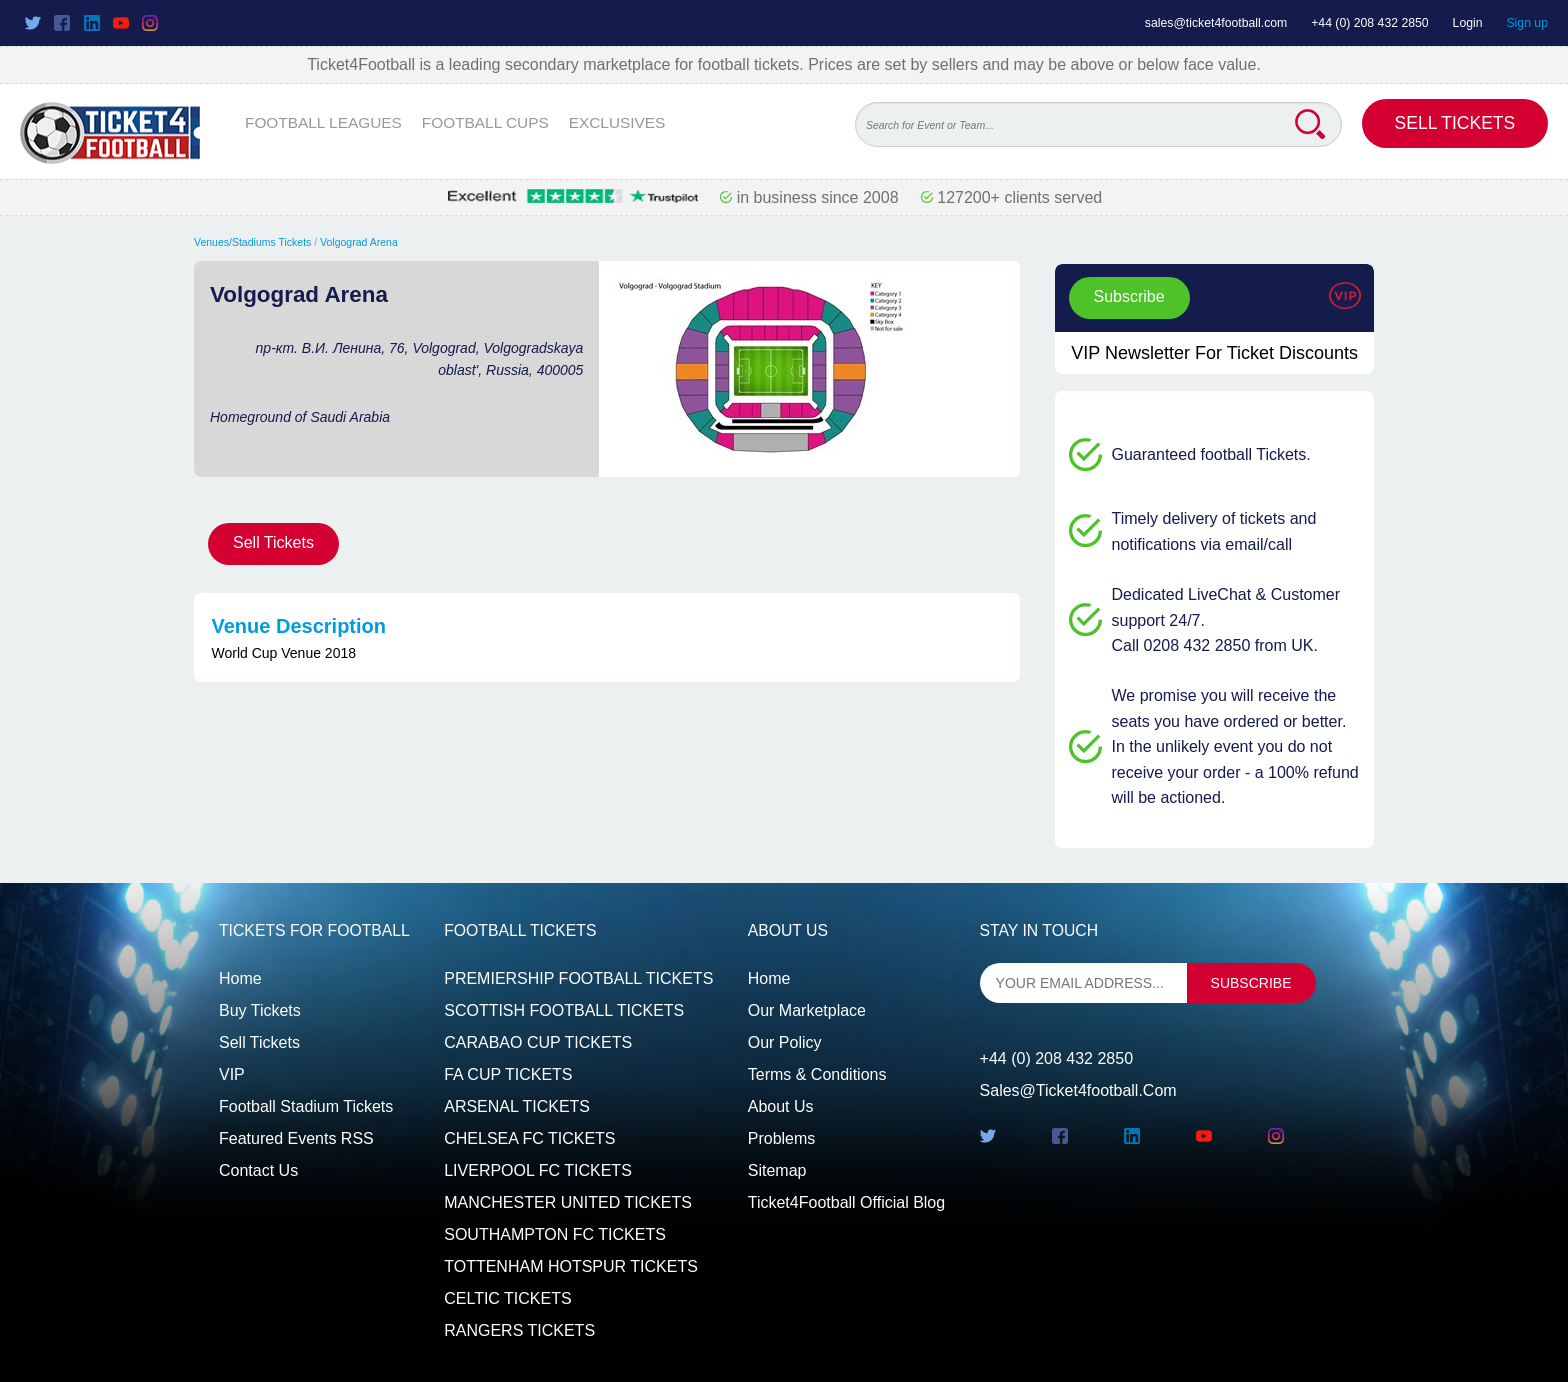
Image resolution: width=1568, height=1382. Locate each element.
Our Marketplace (807, 1010)
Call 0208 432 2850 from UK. (1215, 645)
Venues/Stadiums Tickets (252, 242)
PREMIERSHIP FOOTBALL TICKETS (578, 978)
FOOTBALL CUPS (485, 122)
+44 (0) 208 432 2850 (1370, 23)
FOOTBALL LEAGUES (323, 122)
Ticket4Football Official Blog (846, 1202)
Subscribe (1129, 296)
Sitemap (777, 1170)
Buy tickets (260, 1010)
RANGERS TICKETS (519, 1330)
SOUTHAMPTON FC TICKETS (555, 1234)
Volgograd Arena (359, 242)
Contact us (258, 1170)
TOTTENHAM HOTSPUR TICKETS (571, 1266)
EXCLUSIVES (617, 122)
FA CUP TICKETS (508, 1074)
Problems (782, 1138)
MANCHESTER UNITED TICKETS (568, 1202)
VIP (232, 1074)
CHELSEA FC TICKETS (529, 1138)
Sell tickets (259, 1042)
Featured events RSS (296, 1138)
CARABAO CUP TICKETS (538, 1042)
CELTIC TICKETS (507, 1298)
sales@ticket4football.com (1216, 23)
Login (1468, 23)
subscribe (1251, 983)
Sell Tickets (1455, 123)
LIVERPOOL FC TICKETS (538, 1170)
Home (240, 978)
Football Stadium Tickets (306, 1106)
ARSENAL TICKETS (517, 1106)
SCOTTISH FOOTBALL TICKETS (564, 1010)
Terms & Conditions (817, 1074)
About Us (781, 1106)
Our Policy (785, 1042)
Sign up (1527, 23)
